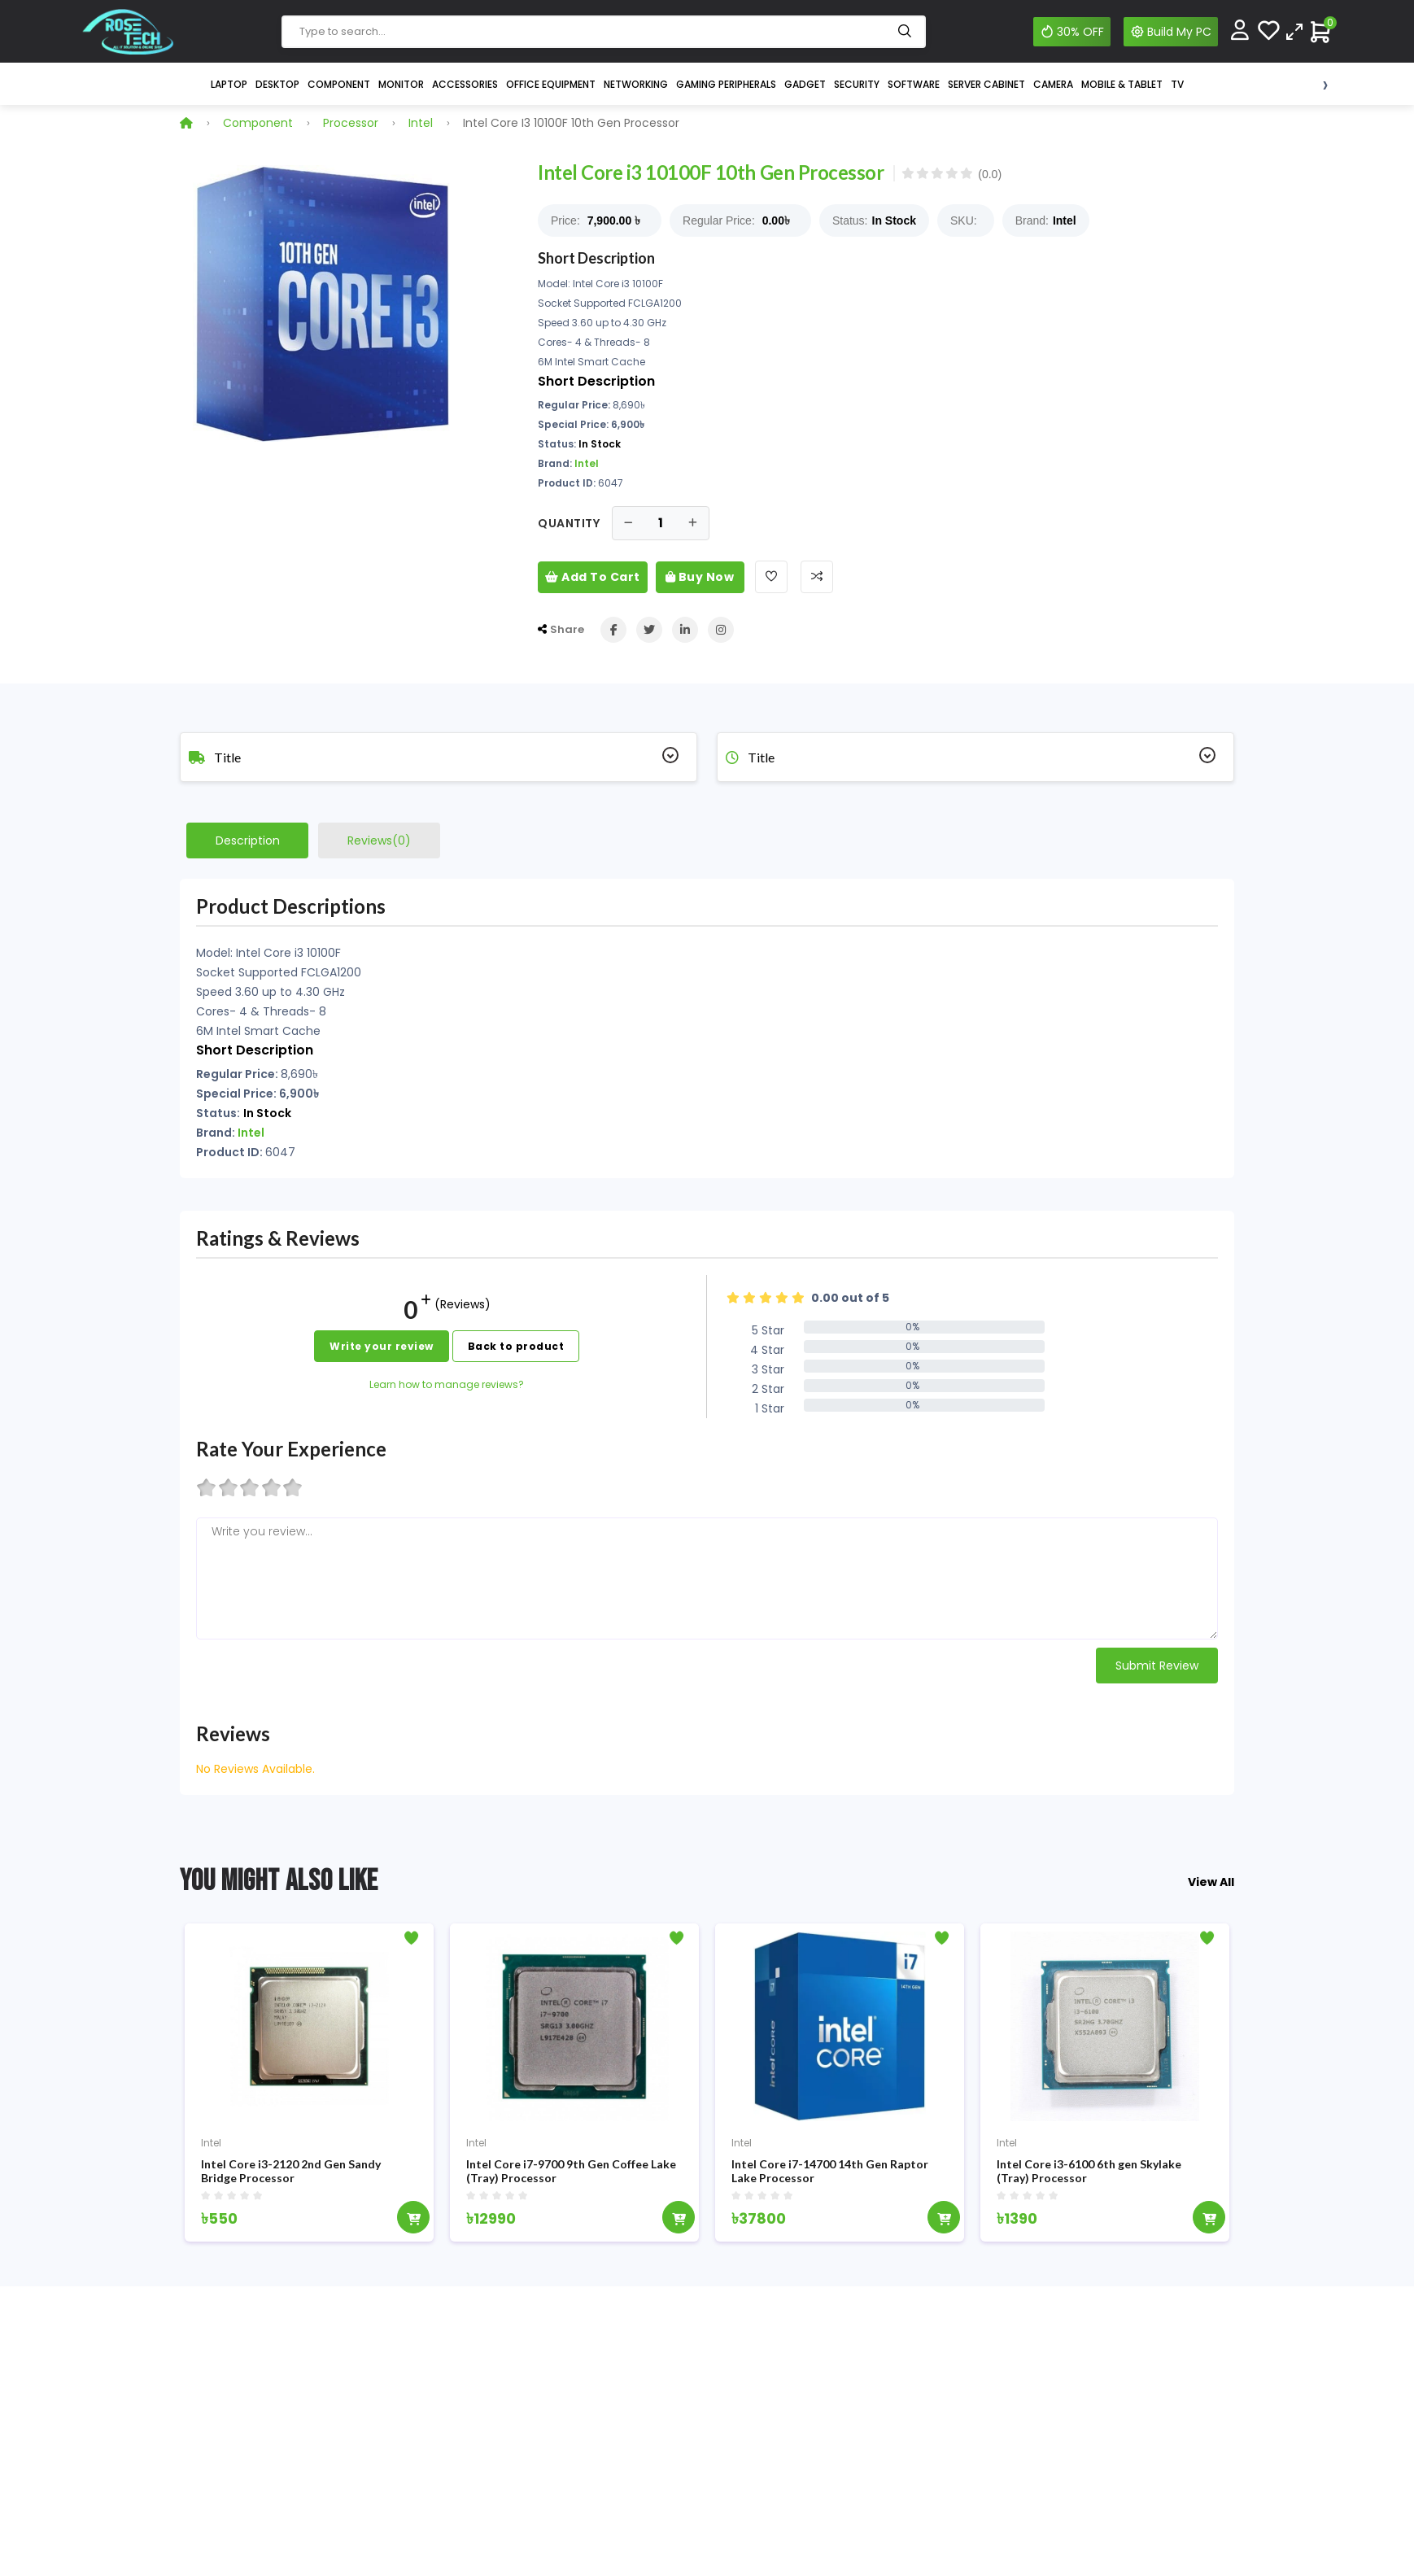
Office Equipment (551, 84)
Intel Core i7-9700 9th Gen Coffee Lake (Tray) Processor (571, 2176)
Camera (1053, 84)
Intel (420, 123)
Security (856, 84)
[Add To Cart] (413, 2223)
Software (914, 84)
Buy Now (700, 577)
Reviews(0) (379, 840)
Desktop (277, 84)
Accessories (465, 84)
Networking (636, 84)
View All (1211, 1882)
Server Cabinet (986, 84)
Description (248, 840)
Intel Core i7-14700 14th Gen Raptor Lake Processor (829, 2176)
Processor (350, 123)
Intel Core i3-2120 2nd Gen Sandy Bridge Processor (291, 2176)
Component (339, 84)
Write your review (381, 1346)
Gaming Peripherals (726, 84)
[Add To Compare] (817, 577)
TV (1177, 84)
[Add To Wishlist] (771, 577)
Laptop (229, 84)
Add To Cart (592, 577)
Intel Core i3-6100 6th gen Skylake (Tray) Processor (1089, 2176)
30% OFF (1072, 32)
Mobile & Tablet (1122, 84)
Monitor (401, 84)
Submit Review (1156, 1665)
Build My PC (1170, 32)
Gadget (805, 84)
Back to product (516, 1346)
